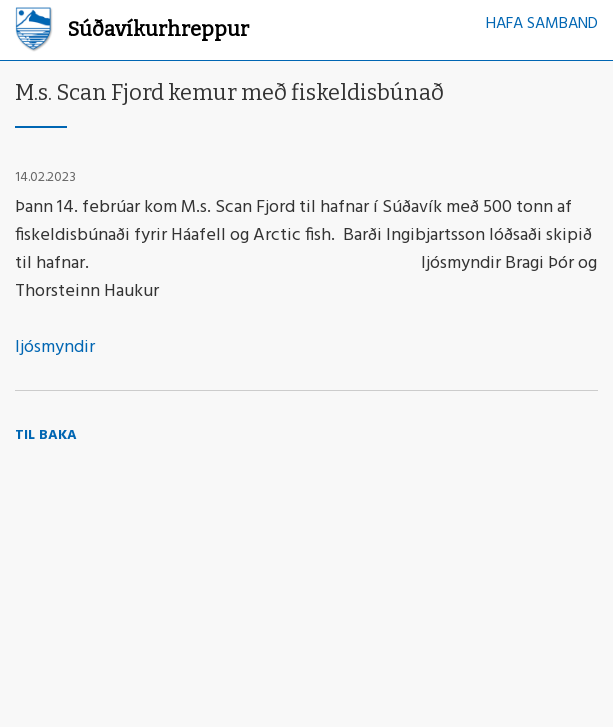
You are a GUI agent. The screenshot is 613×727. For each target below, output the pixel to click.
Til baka (46, 435)
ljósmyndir (57, 347)
